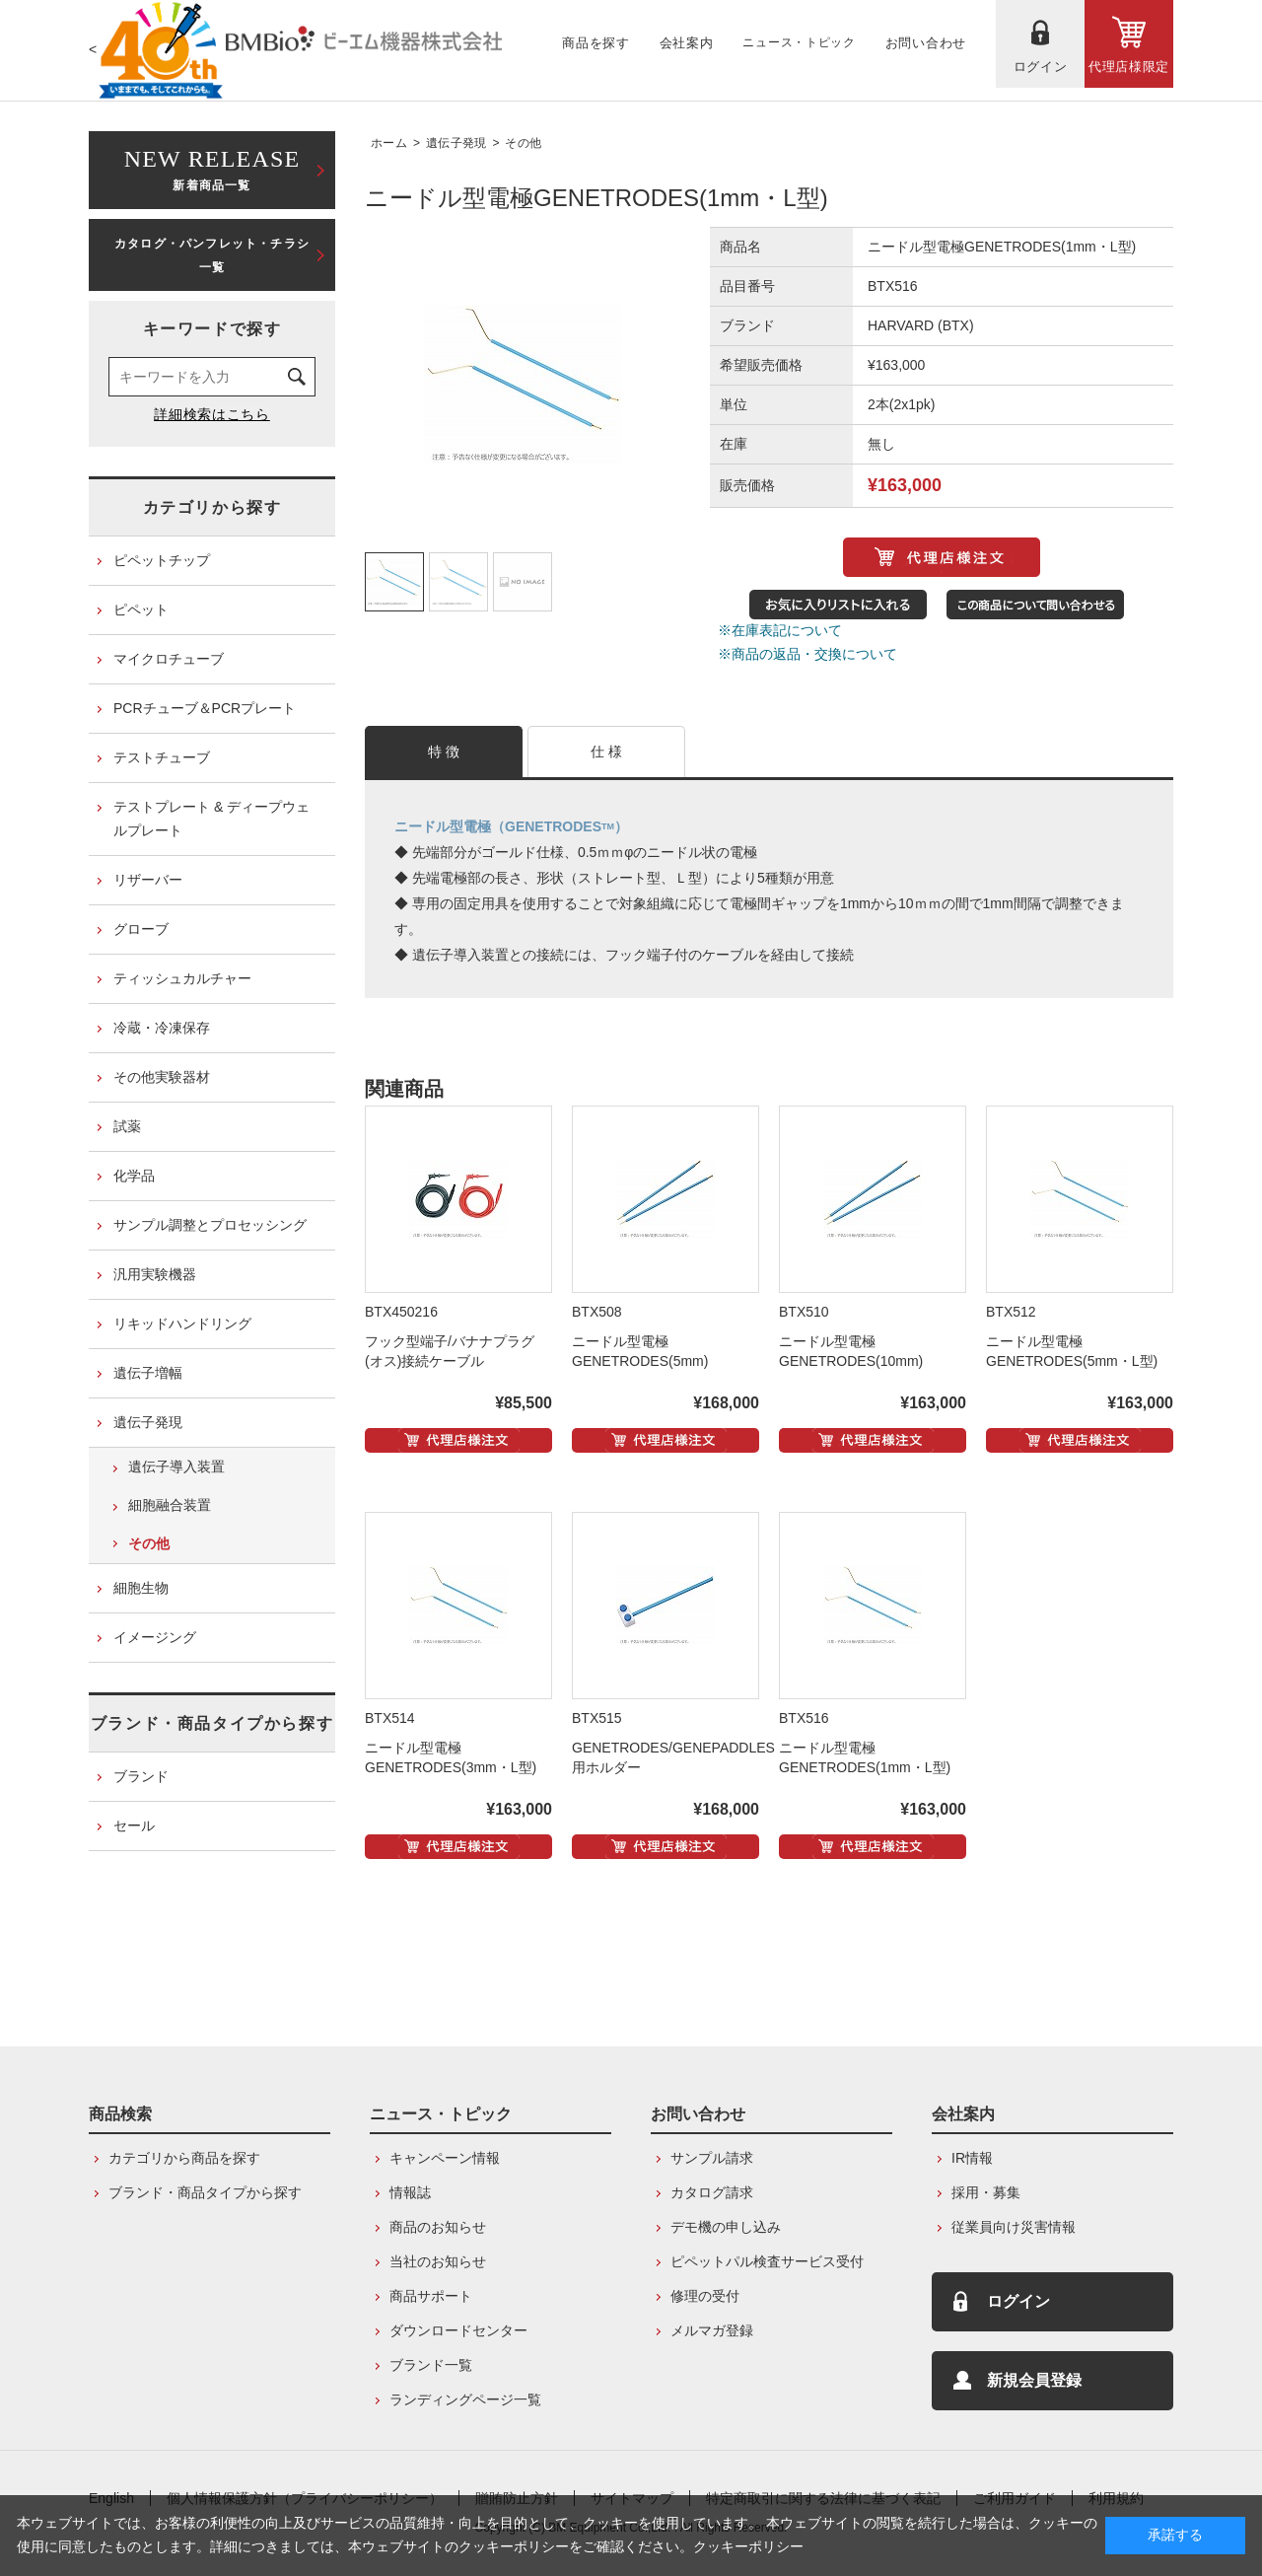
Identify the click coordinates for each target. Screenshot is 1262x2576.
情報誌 (410, 2192)
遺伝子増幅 (147, 1373)
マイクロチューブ (168, 659)
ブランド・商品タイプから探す (212, 1723)
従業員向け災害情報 (1013, 2227)
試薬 (127, 1126)
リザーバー (147, 880)
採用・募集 (985, 2192)
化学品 (134, 1175)
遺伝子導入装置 (176, 1466)
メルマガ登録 (711, 2330)
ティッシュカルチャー (182, 978)
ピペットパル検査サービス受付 (767, 2261)
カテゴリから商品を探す (184, 2158)
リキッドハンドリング (182, 1323)
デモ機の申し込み (725, 2227)
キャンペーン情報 (444, 2158)
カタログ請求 (711, 2192)
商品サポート (430, 2296)
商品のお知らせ (437, 2227)
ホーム (389, 143)
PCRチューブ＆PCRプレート (204, 708)
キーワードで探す (212, 329)
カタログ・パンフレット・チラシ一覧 (212, 255)
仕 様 (607, 751)
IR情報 (972, 2158)
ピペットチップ (161, 560)
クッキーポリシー (748, 2546)
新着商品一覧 (212, 168)
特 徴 (444, 751)
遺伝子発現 (456, 143)
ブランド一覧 (430, 2365)
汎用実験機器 (154, 1274)
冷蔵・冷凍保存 (161, 1028)
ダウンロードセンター (458, 2330)
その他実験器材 (161, 1077)
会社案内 (963, 2114)
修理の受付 (704, 2296)
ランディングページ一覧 (465, 2399)
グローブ (141, 929)
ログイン (1018, 2301)
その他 (523, 143)
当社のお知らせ (437, 2261)
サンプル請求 (711, 2158)
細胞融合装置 (169, 1505)
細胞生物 (141, 1588)
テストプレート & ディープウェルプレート (211, 818)
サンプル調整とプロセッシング (210, 1225)
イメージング (154, 1637)
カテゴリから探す (212, 507)
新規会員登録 (1034, 2380)
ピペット (141, 609)
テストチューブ (161, 757)
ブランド (141, 1776)
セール (134, 1825)
